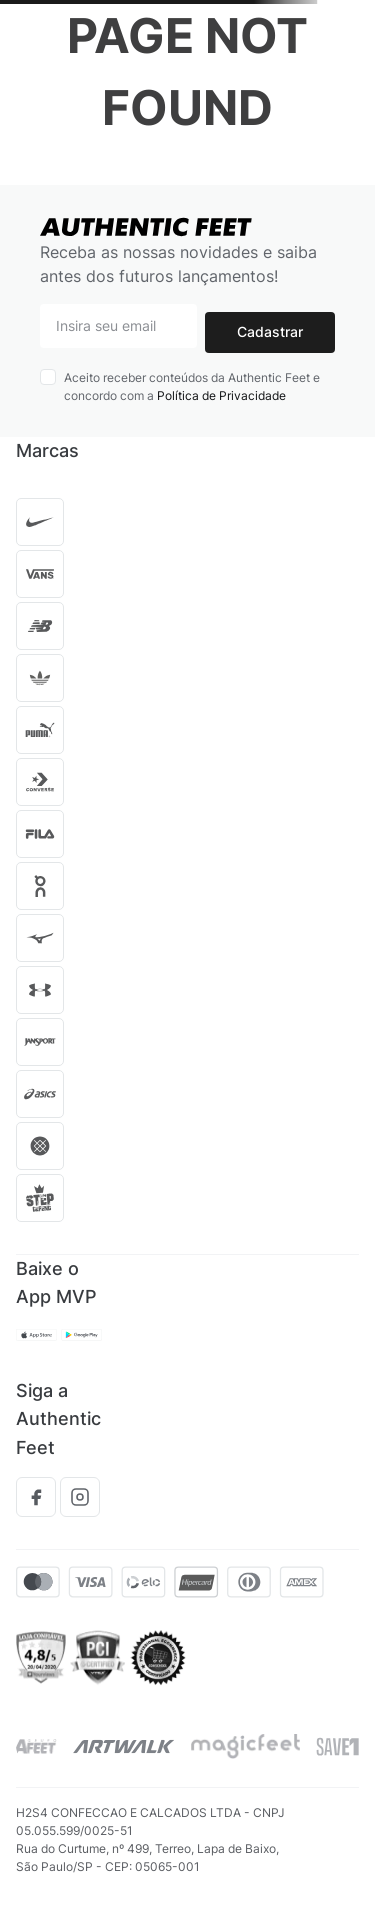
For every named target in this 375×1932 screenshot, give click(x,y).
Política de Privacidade (221, 395)
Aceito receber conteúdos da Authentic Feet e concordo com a (192, 386)
